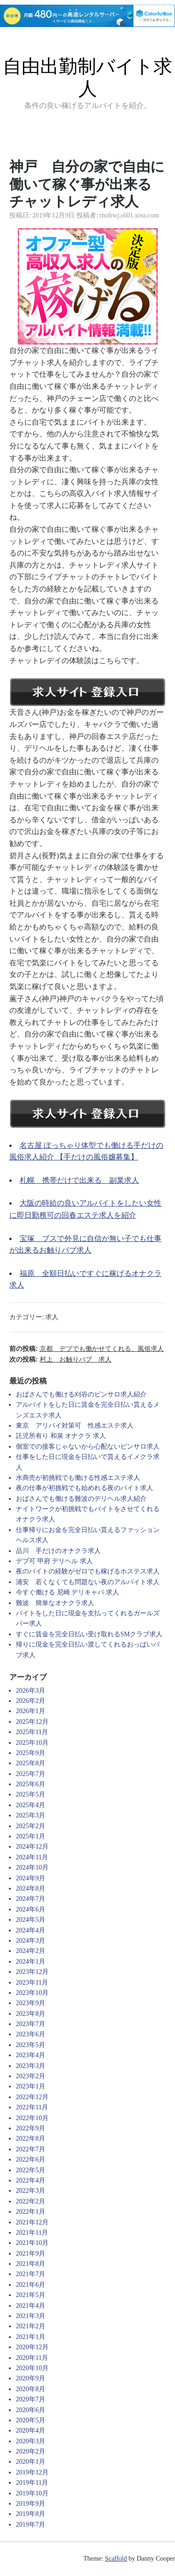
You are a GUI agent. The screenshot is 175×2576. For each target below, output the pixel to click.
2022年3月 (30, 2190)
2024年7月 (30, 1898)
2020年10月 (32, 2368)
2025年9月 (30, 1752)
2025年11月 (32, 1732)
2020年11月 (32, 2357)
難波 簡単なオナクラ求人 (55, 1603)
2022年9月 (30, 2128)
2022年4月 (30, 2180)
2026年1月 (30, 1711)
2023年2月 (30, 2076)
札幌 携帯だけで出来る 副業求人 (79, 1180)
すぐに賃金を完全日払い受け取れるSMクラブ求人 (89, 1634)
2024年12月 (32, 1846)
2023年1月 (30, 2086)
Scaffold (116, 2558)
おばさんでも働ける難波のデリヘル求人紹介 (81, 1498)
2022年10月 (32, 2118)
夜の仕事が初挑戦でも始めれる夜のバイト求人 (84, 1488)
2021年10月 (32, 2242)
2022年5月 (30, 2170)
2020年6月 (30, 2410)
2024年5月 (30, 1919)
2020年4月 (30, 2430)
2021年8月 (30, 2263)
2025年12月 (32, 1721)
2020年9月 (30, 2378)
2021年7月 (30, 2274)
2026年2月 (30, 1700)
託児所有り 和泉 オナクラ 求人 (61, 1435)
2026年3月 (30, 1690)
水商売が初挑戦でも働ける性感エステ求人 (78, 1477)
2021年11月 (32, 2232)
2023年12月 (32, 1971)
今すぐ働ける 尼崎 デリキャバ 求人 (67, 1592)
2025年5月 (30, 1794)
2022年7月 (30, 2149)
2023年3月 (30, 2065)
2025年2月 (30, 1826)
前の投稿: (86, 1348)
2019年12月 (32, 2472)
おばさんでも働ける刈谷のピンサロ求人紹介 (81, 1394)
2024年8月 (30, 1888)
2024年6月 (30, 1909)
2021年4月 (30, 2305)
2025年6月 (30, 1784)
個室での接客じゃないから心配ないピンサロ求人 (88, 1446)
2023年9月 (30, 2003)
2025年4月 (30, 1805)
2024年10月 (32, 1867)
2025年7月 (30, 1773)
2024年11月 (32, 1857)
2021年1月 (30, 2336)
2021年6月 (30, 2284)
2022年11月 (32, 2107)
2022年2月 (30, 2201)
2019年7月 (30, 2524)
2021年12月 (32, 2222)
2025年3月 (30, 1815)
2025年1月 (30, 1836)
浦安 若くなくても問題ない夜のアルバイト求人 (88, 1582)
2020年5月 (30, 2420)
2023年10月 (32, 1992)
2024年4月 (30, 1930)
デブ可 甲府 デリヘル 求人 (54, 1561)
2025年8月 (30, 1763)
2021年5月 (30, 2294)
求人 (51, 1317)
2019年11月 (32, 2482)
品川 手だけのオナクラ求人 (58, 1550)
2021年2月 (30, 2326)
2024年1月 (30, 1961)
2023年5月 (30, 2044)
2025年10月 (32, 1742)
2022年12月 (32, 2097)
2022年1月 (30, 2211)
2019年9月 (30, 2503)
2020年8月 (30, 2389)
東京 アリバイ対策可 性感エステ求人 (74, 1425)
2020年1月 (30, 2461)
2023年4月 (30, 2055)
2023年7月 (30, 2023)
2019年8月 (30, 2513)
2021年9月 (30, 2253)
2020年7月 (30, 2399)
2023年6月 (30, 2034)
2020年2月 (30, 2451)
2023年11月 (32, 1982)
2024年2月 (30, 1950)
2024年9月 (30, 1878)
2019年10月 (32, 2493)
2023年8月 (30, 2013)
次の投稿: (60, 1359)
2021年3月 (30, 2315)
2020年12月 (32, 2347)
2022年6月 (30, 2159)
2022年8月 (30, 2138)
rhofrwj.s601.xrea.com (129, 215)
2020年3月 (30, 2441)
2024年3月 (30, 1940)
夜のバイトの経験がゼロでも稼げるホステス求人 (88, 1571)
